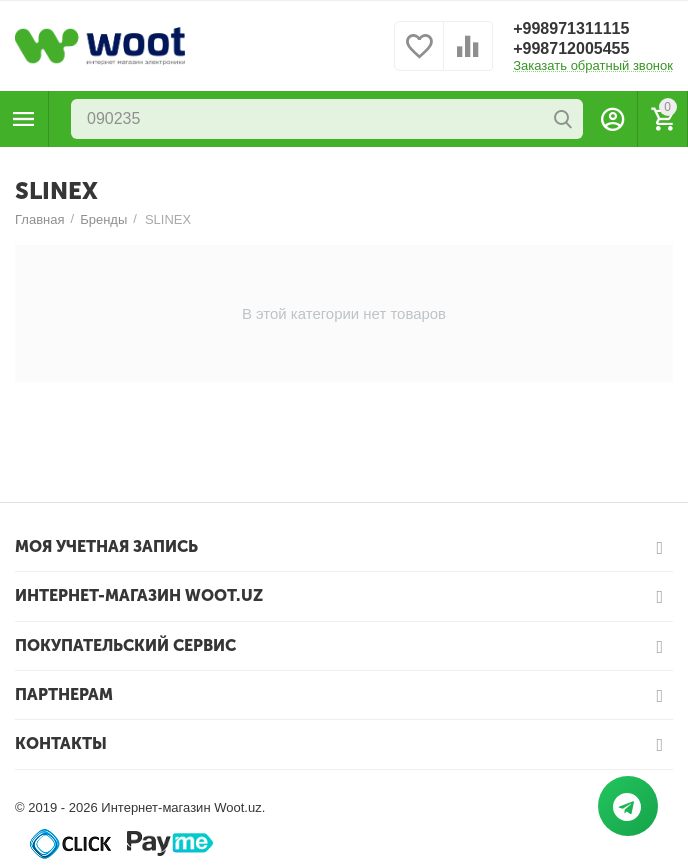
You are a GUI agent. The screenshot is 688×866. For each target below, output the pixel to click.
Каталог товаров (24, 119)
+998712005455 (571, 48)
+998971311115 (571, 28)
